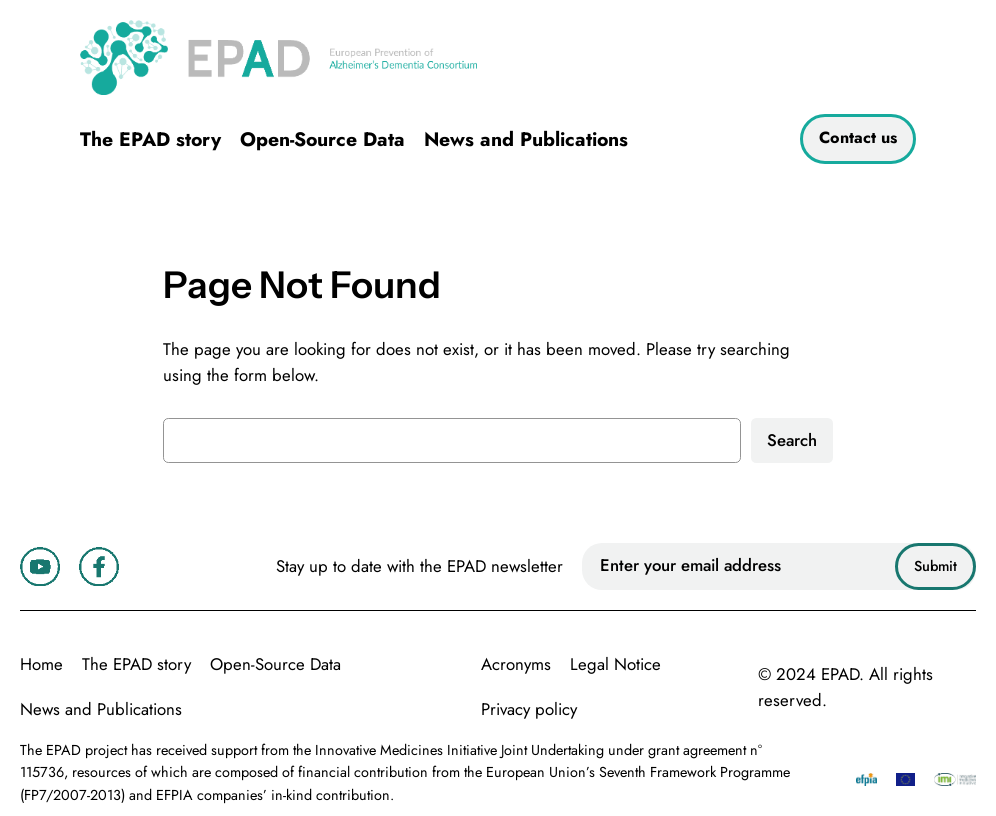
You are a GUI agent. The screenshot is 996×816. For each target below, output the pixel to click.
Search (792, 440)
